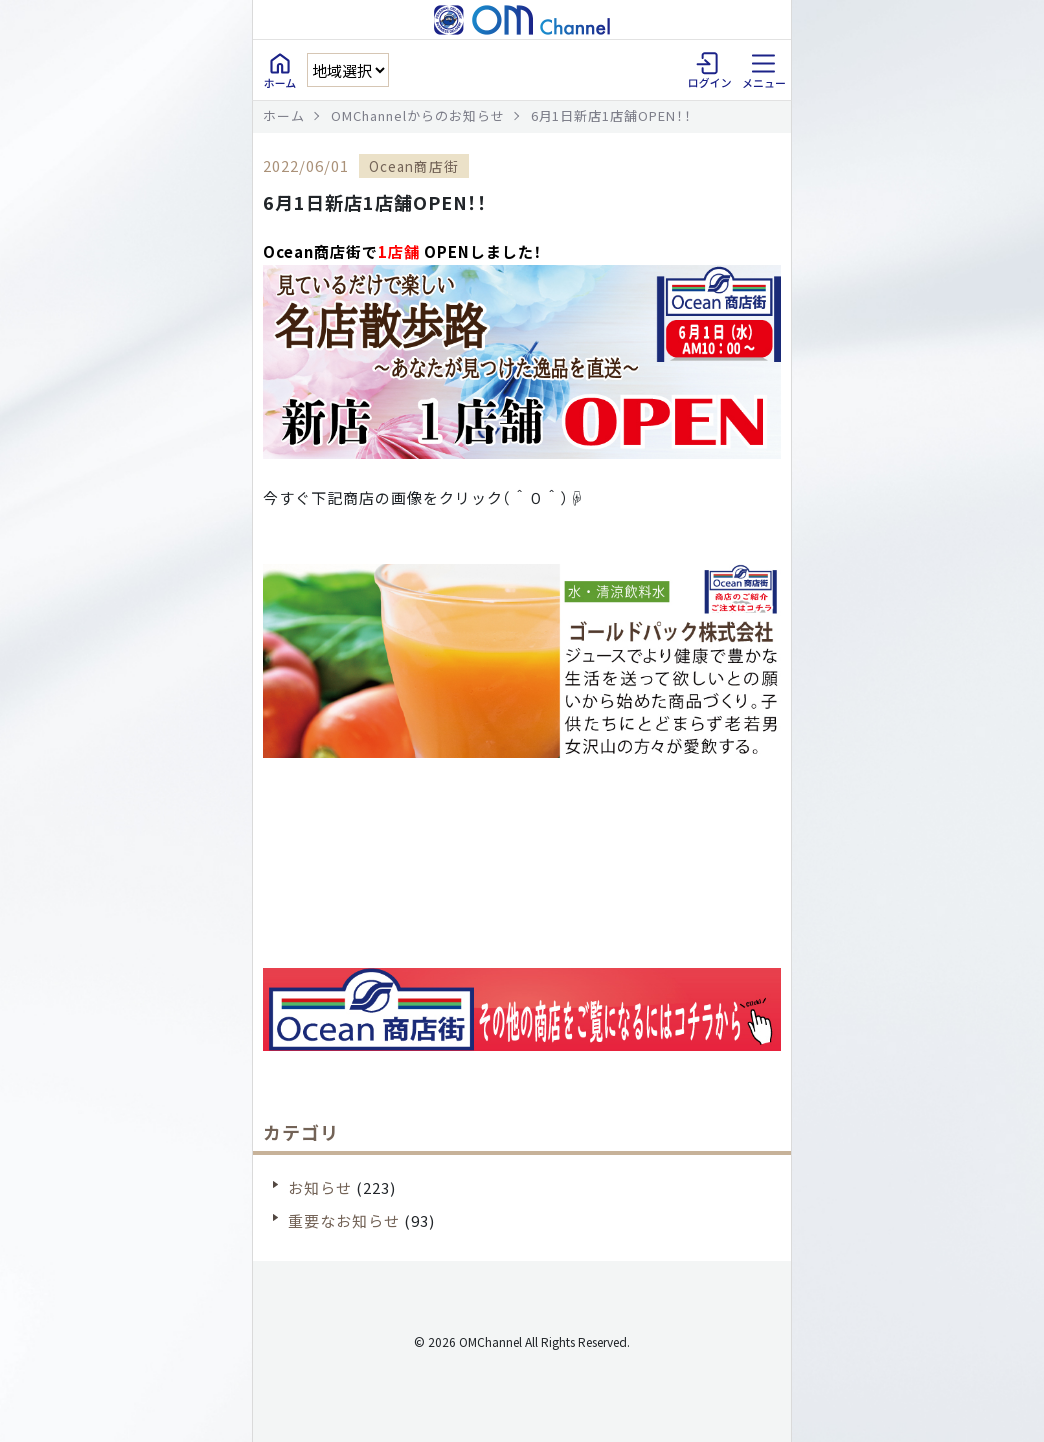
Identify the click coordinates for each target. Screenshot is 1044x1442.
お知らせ (320, 1187)
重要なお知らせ (344, 1220)
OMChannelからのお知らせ (418, 115)
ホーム (284, 115)
